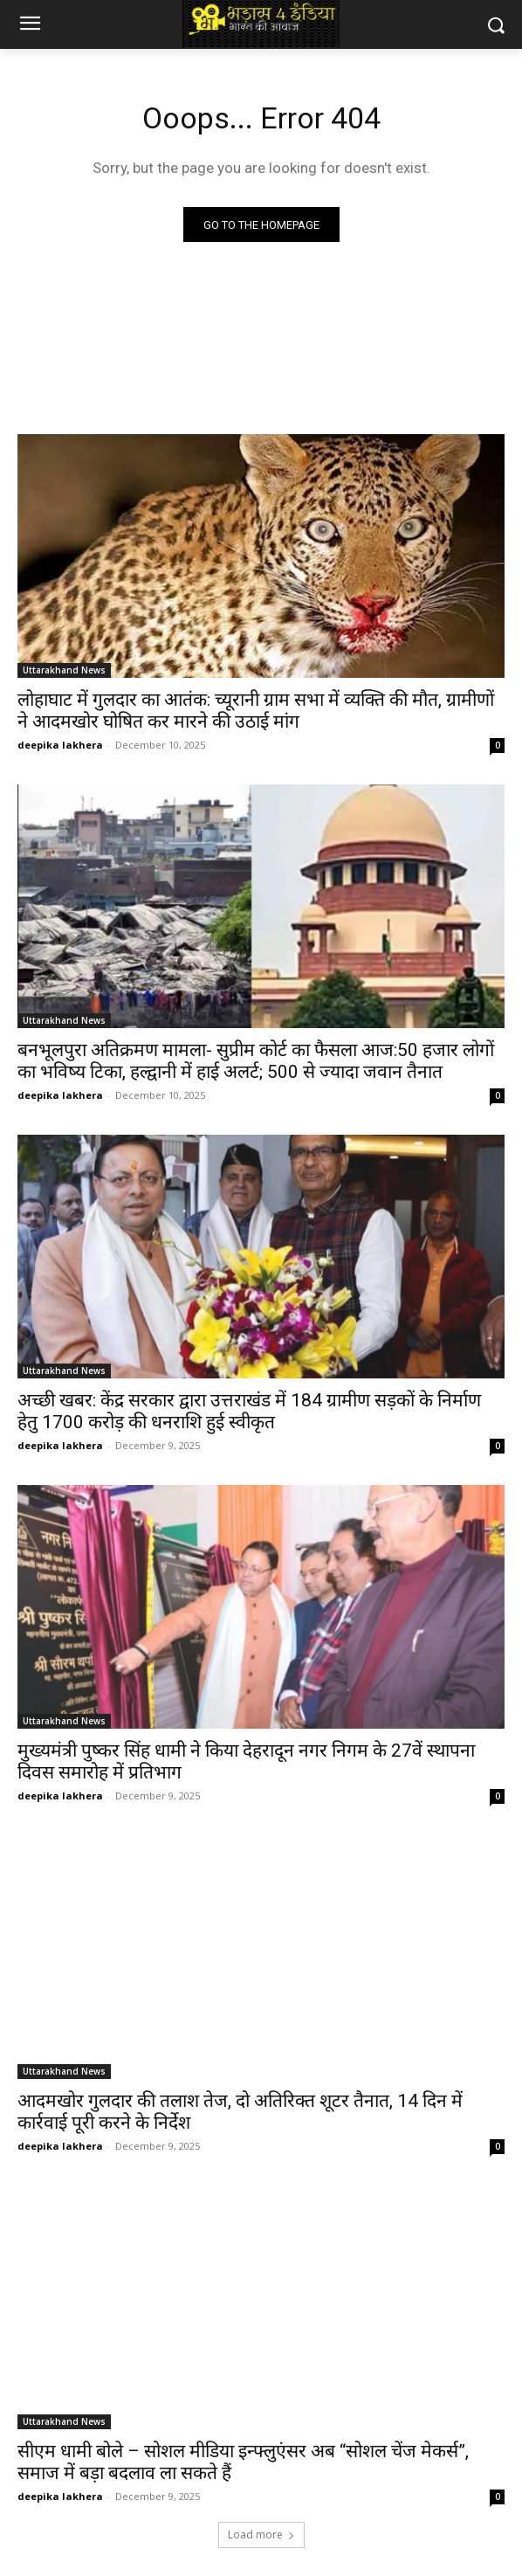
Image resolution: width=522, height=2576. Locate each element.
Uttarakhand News (64, 670)
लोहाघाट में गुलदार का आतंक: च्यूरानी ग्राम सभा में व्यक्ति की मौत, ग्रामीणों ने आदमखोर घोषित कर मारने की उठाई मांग (255, 710)
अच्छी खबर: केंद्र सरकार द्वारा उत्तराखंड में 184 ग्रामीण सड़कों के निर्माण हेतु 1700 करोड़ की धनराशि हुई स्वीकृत (249, 1411)
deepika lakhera (60, 744)
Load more (261, 2534)
